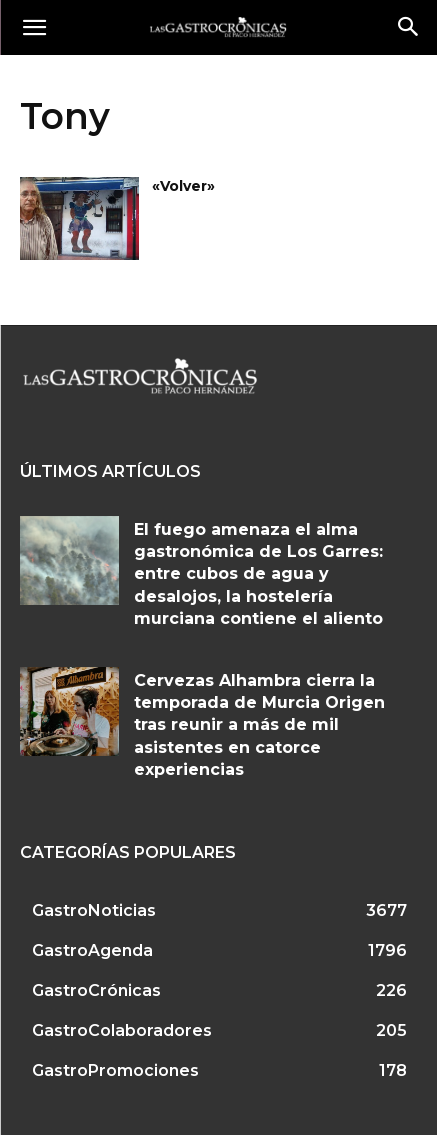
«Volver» (183, 186)
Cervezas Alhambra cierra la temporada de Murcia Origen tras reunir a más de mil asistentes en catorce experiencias (259, 725)
